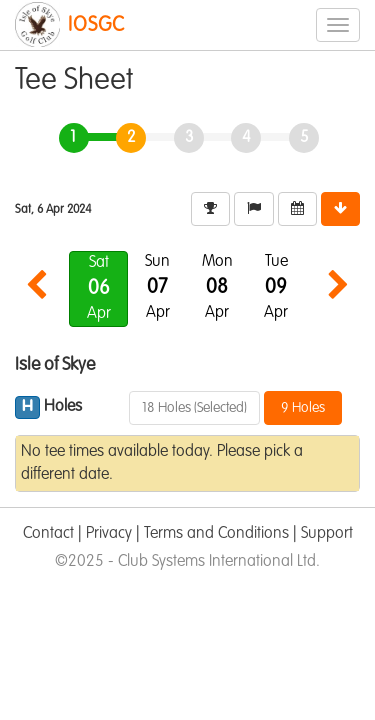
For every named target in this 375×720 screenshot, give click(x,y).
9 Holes (303, 408)
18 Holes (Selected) (194, 408)
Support (327, 534)
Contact (48, 534)
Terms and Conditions (216, 534)
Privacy (109, 534)
